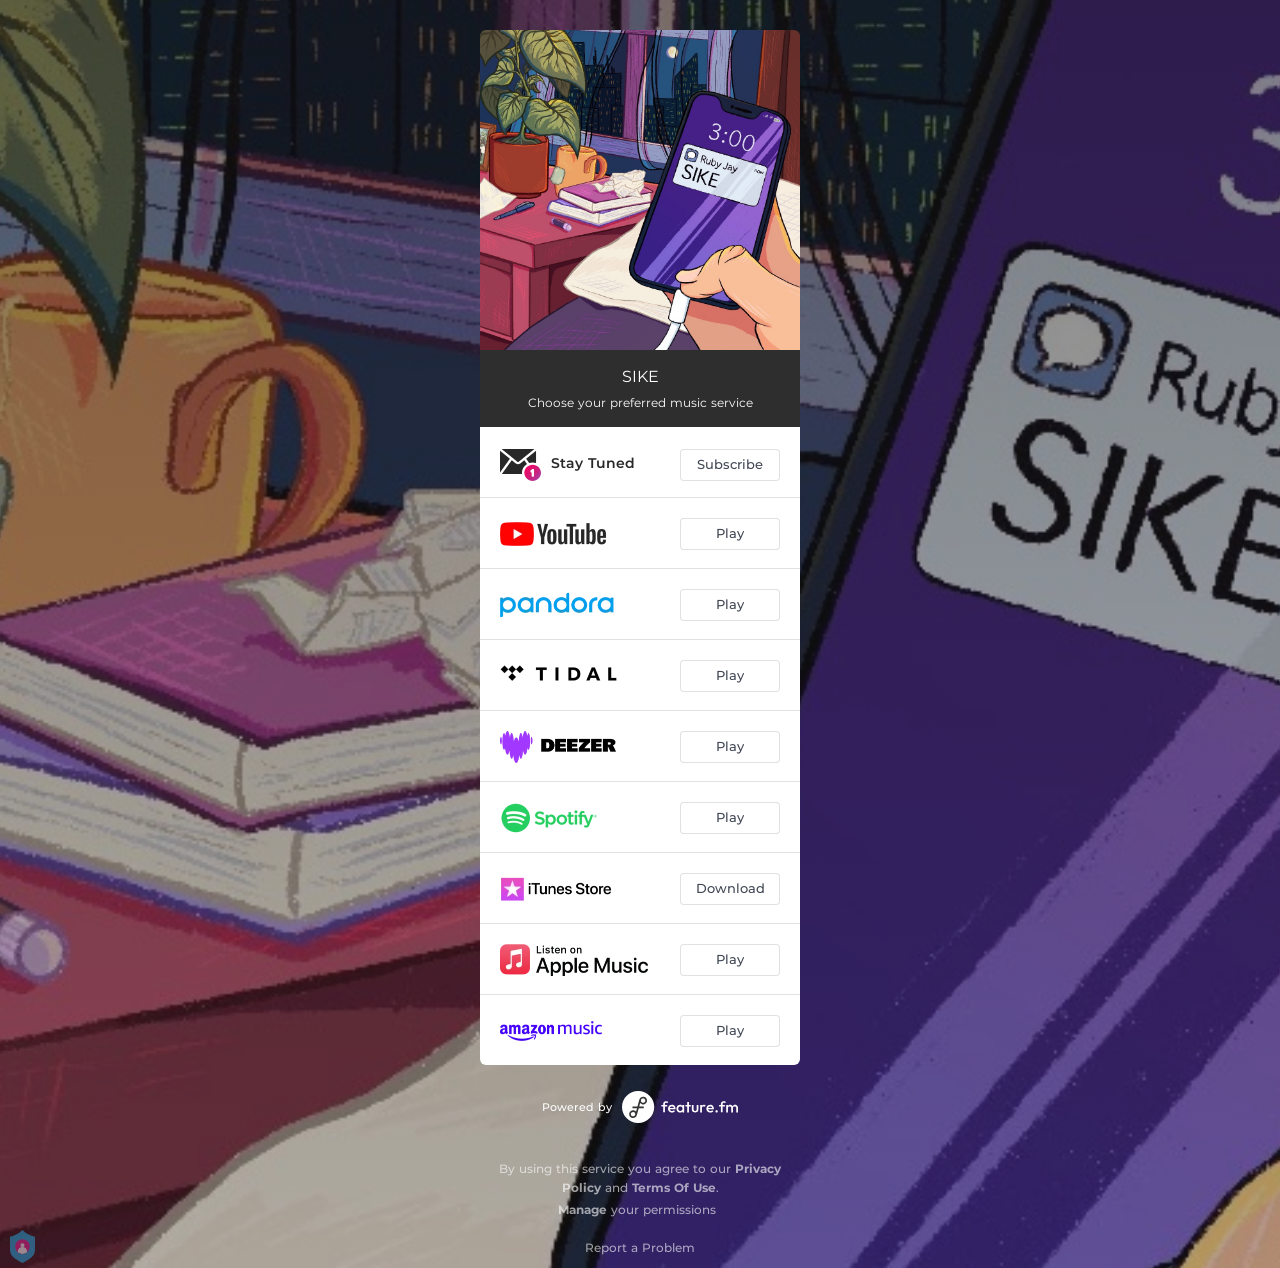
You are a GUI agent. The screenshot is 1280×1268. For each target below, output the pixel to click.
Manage (582, 1209)
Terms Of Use (674, 1187)
